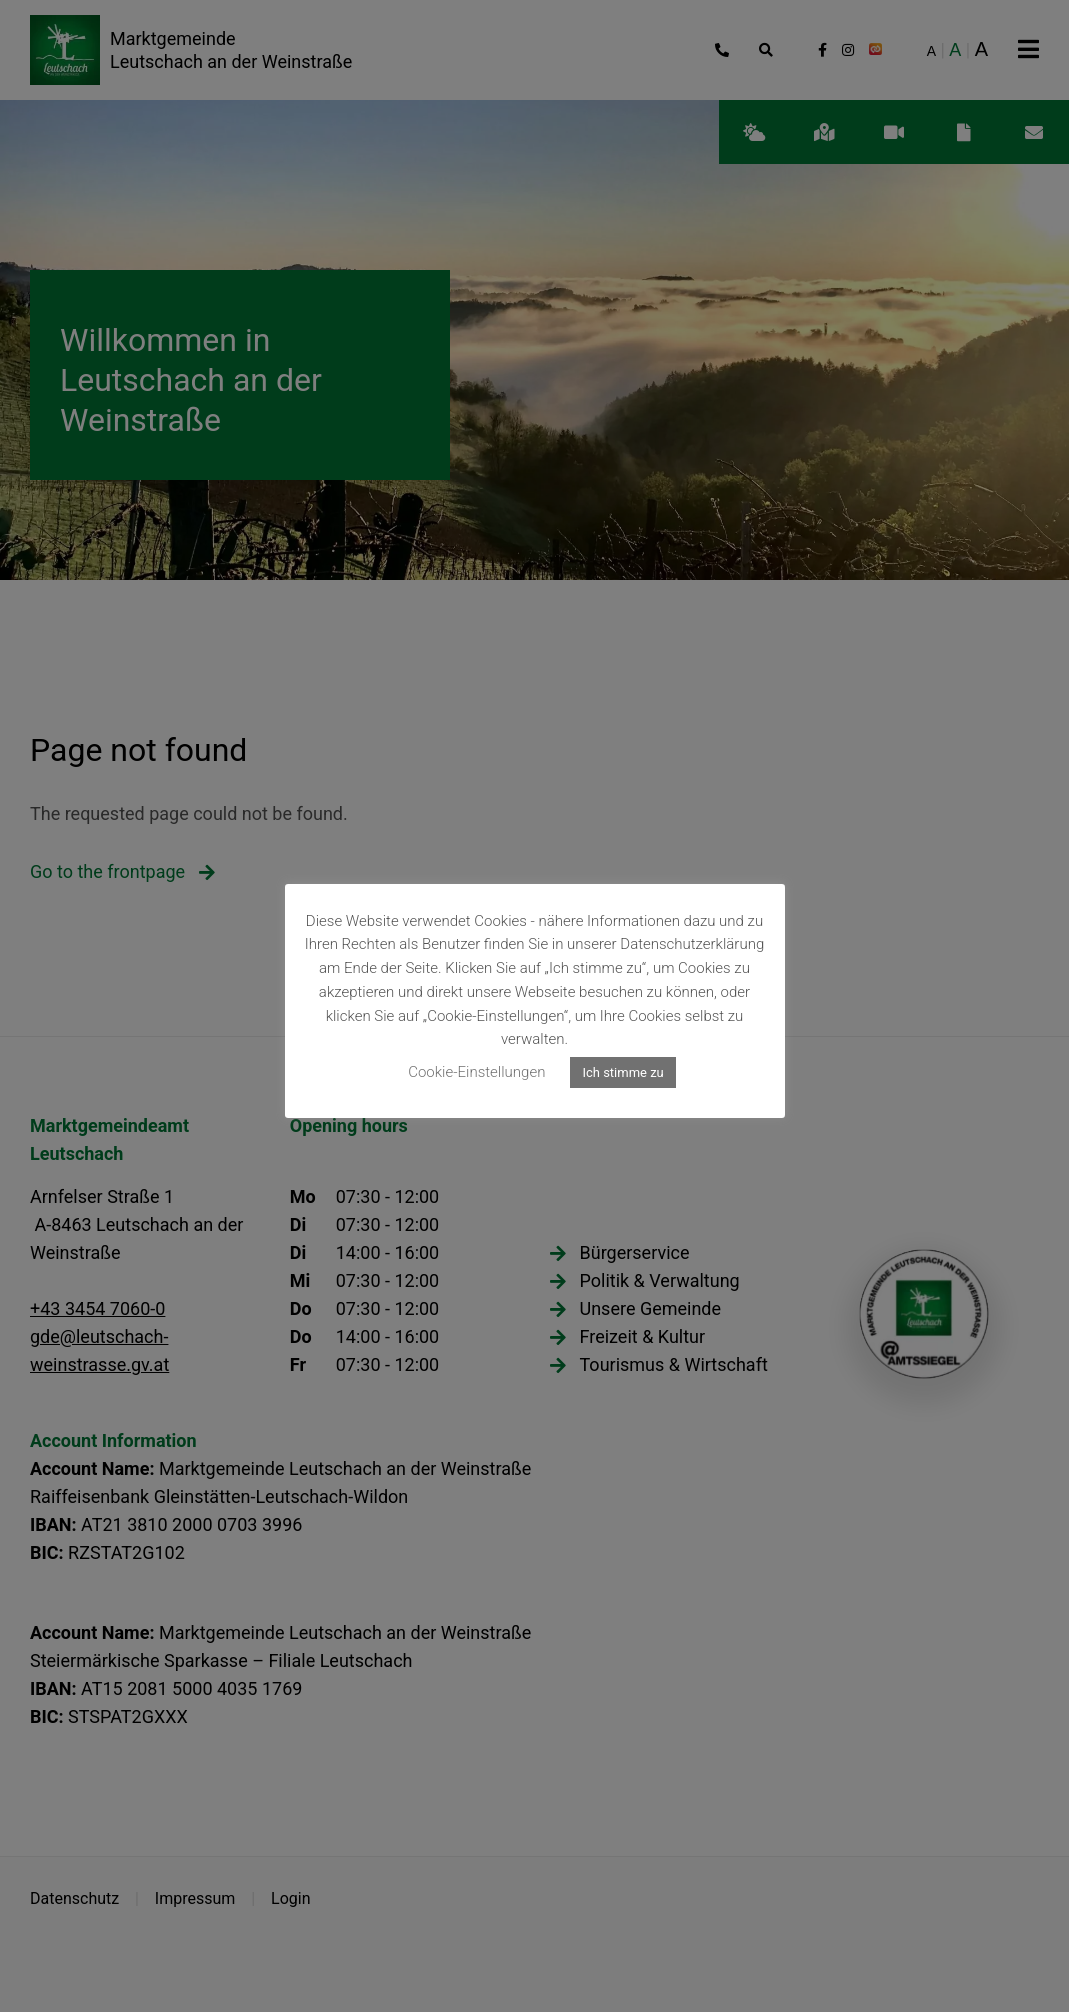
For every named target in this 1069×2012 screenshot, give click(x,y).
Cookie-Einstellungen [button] (476, 1072)
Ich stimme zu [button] (622, 1072)
